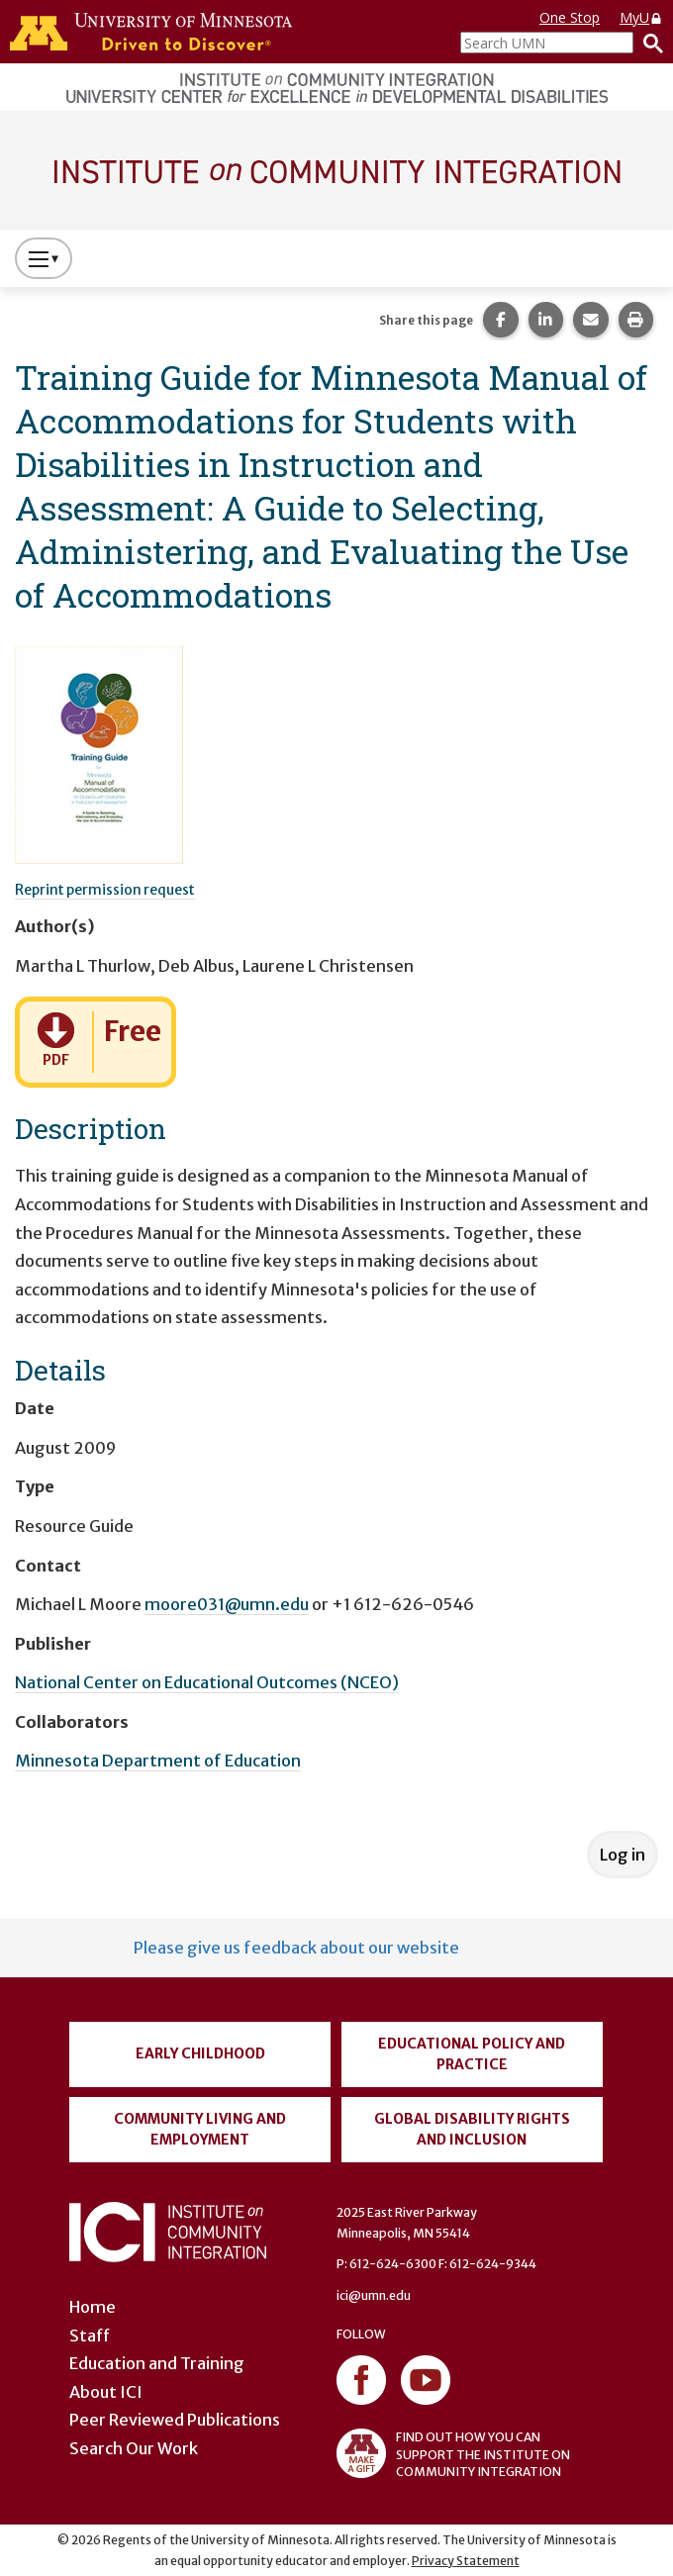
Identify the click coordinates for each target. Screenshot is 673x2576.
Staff (89, 2335)
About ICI (106, 2392)
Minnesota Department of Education (158, 1760)
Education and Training (156, 2363)
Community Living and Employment (200, 2129)
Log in (622, 1854)
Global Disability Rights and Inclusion (472, 2129)
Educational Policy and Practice (471, 2054)
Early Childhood (200, 2053)
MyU (641, 17)
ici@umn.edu (373, 2295)
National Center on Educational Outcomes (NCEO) (207, 1682)
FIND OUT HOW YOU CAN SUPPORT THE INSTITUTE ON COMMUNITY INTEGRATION (453, 2453)
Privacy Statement (466, 2560)
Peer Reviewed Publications (174, 2420)
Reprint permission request (105, 890)
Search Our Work (133, 2448)
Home (92, 2307)
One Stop (569, 17)
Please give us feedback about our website (296, 1947)
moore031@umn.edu (226, 1604)
